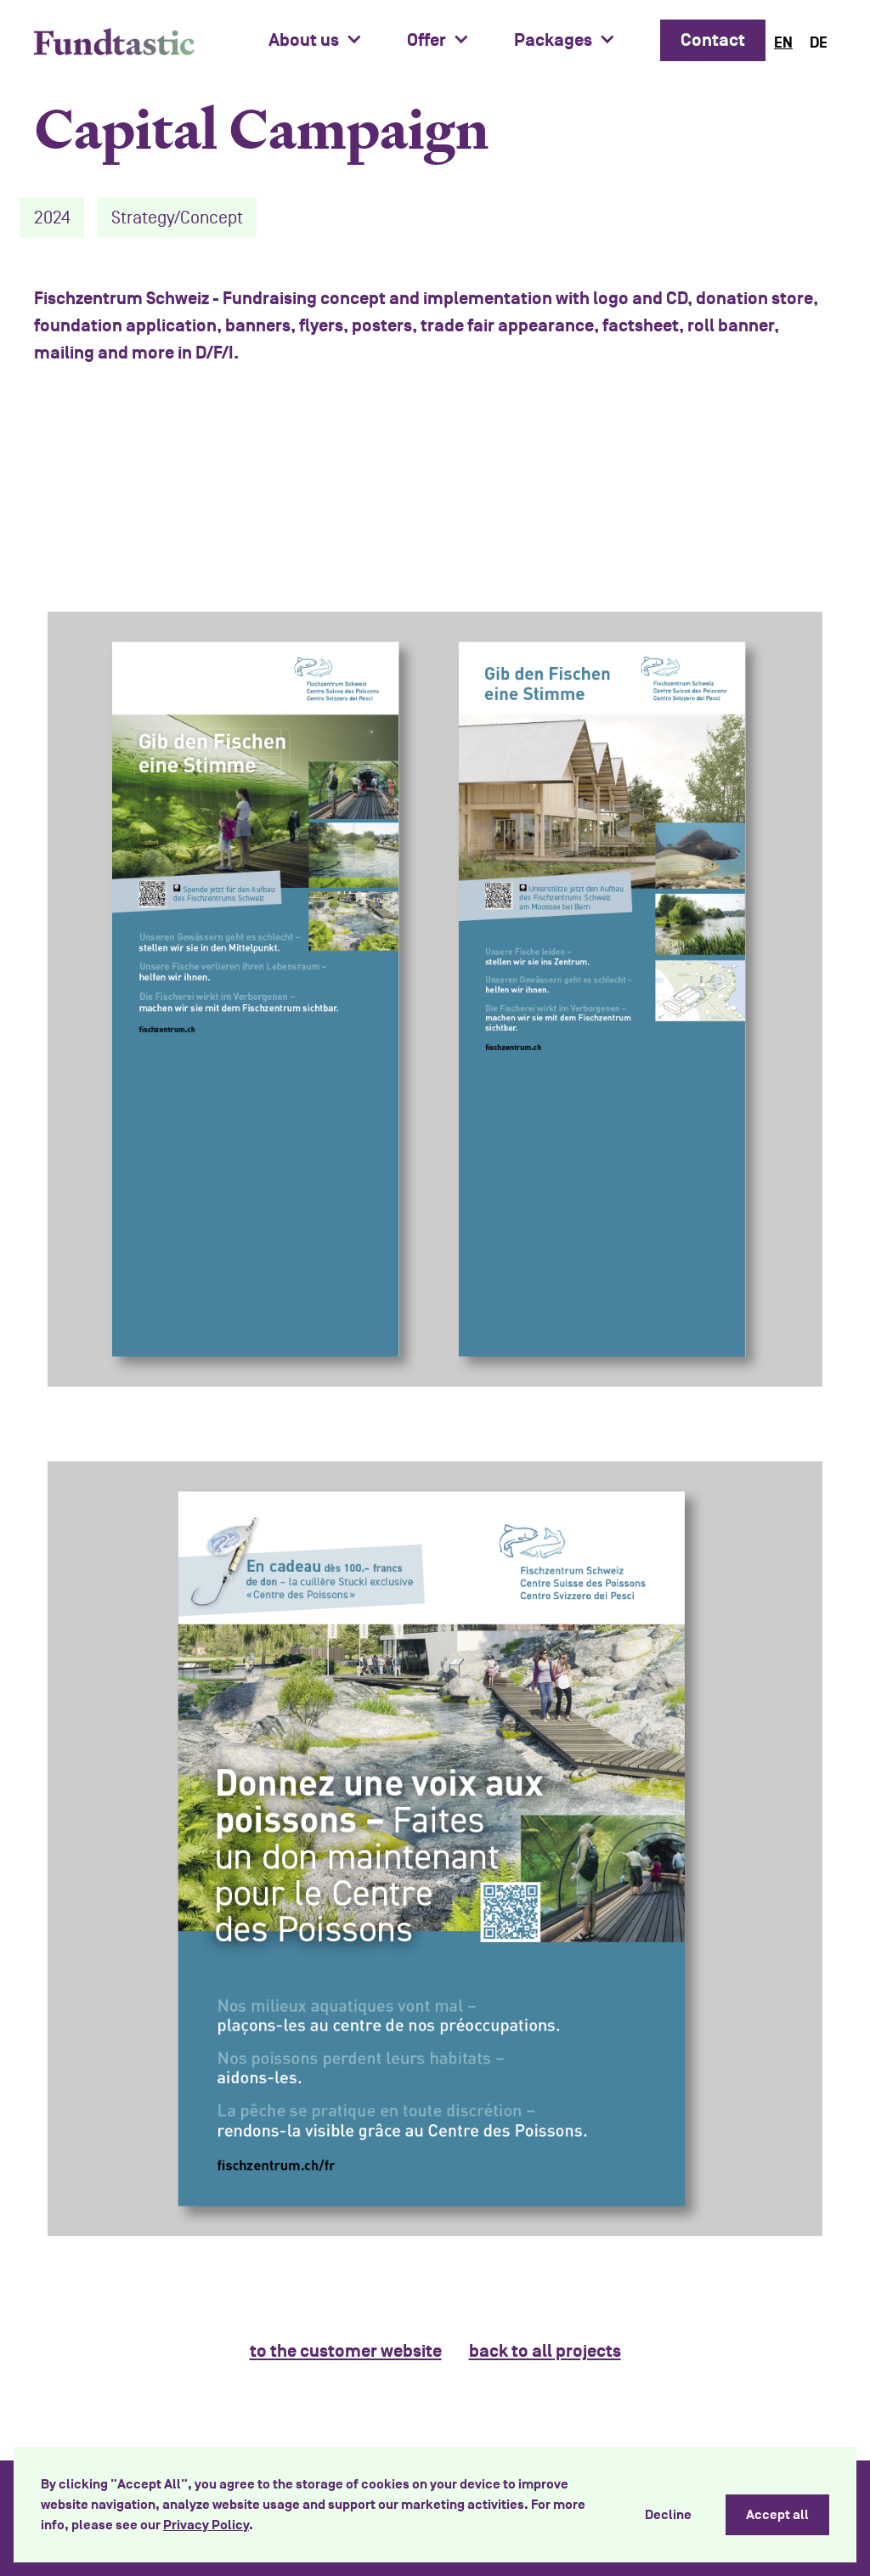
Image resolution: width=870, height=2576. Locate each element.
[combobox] (783, 43)
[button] (324, 40)
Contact (713, 40)
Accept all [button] (777, 2514)
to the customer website (346, 2351)
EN (783, 43)
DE (819, 43)
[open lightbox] (435, 999)
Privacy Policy (206, 2525)
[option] (818, 43)
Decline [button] (668, 2514)
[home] (114, 41)
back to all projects (545, 2351)
